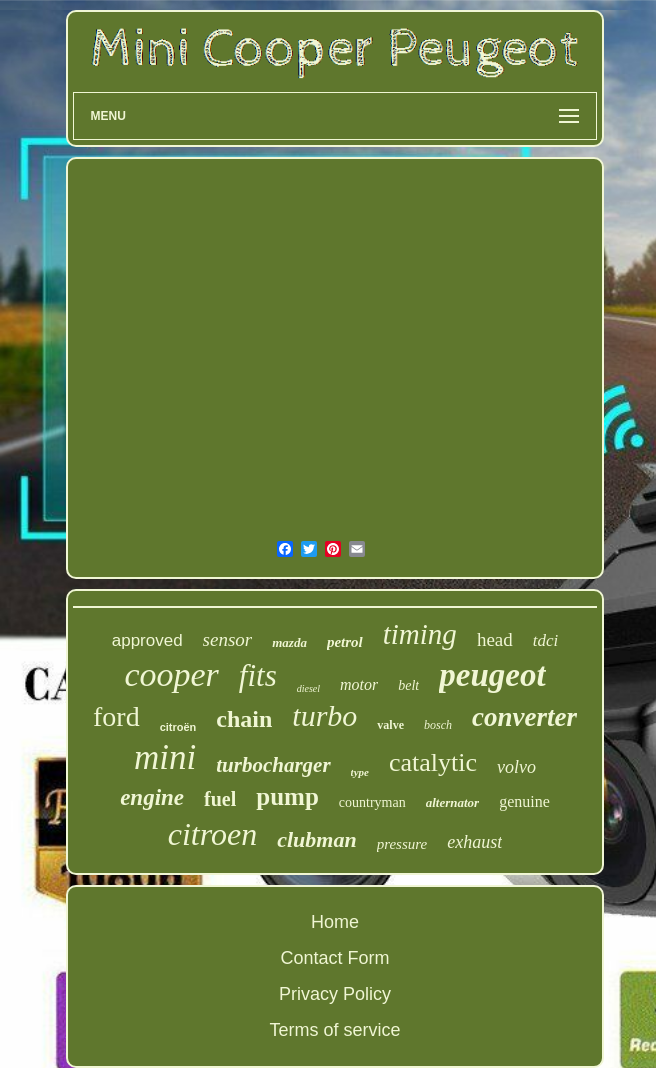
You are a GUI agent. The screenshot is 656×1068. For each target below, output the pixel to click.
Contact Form (334, 958)
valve (390, 725)
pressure (402, 844)
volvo (516, 767)
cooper (171, 674)
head (495, 639)
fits (258, 675)
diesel (308, 688)
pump (287, 796)
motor (359, 684)
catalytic (433, 762)
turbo (324, 715)
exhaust (474, 842)
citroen (212, 834)
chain (244, 719)
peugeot (492, 675)
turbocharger (273, 765)
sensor (228, 639)
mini (165, 757)
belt (408, 685)
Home (335, 922)
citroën (178, 727)
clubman (316, 839)
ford (116, 716)
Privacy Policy (335, 994)
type (360, 772)
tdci (546, 640)
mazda (289, 642)
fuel (220, 799)
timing (420, 634)
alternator (452, 802)
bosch (438, 725)
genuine (524, 801)
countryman (372, 802)
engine (152, 797)
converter (524, 717)
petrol (345, 642)
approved (147, 640)
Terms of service (334, 1030)
